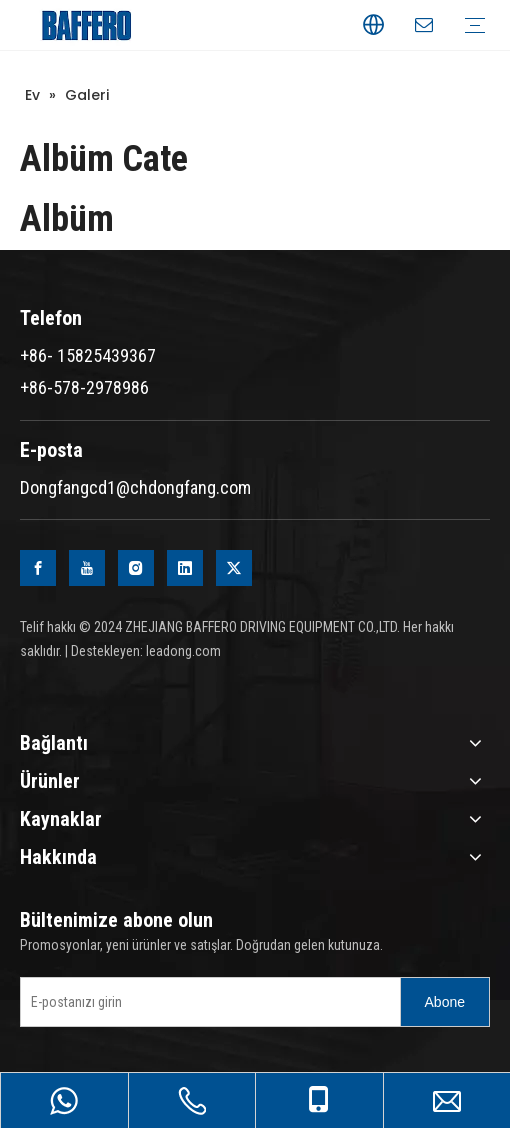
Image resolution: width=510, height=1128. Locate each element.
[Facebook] (38, 568)
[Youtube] (87, 568)
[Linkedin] (185, 568)
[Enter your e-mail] (206, 1002)
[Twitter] (234, 568)
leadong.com (183, 651)
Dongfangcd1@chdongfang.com (135, 487)
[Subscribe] (445, 1002)
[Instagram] (136, 568)
